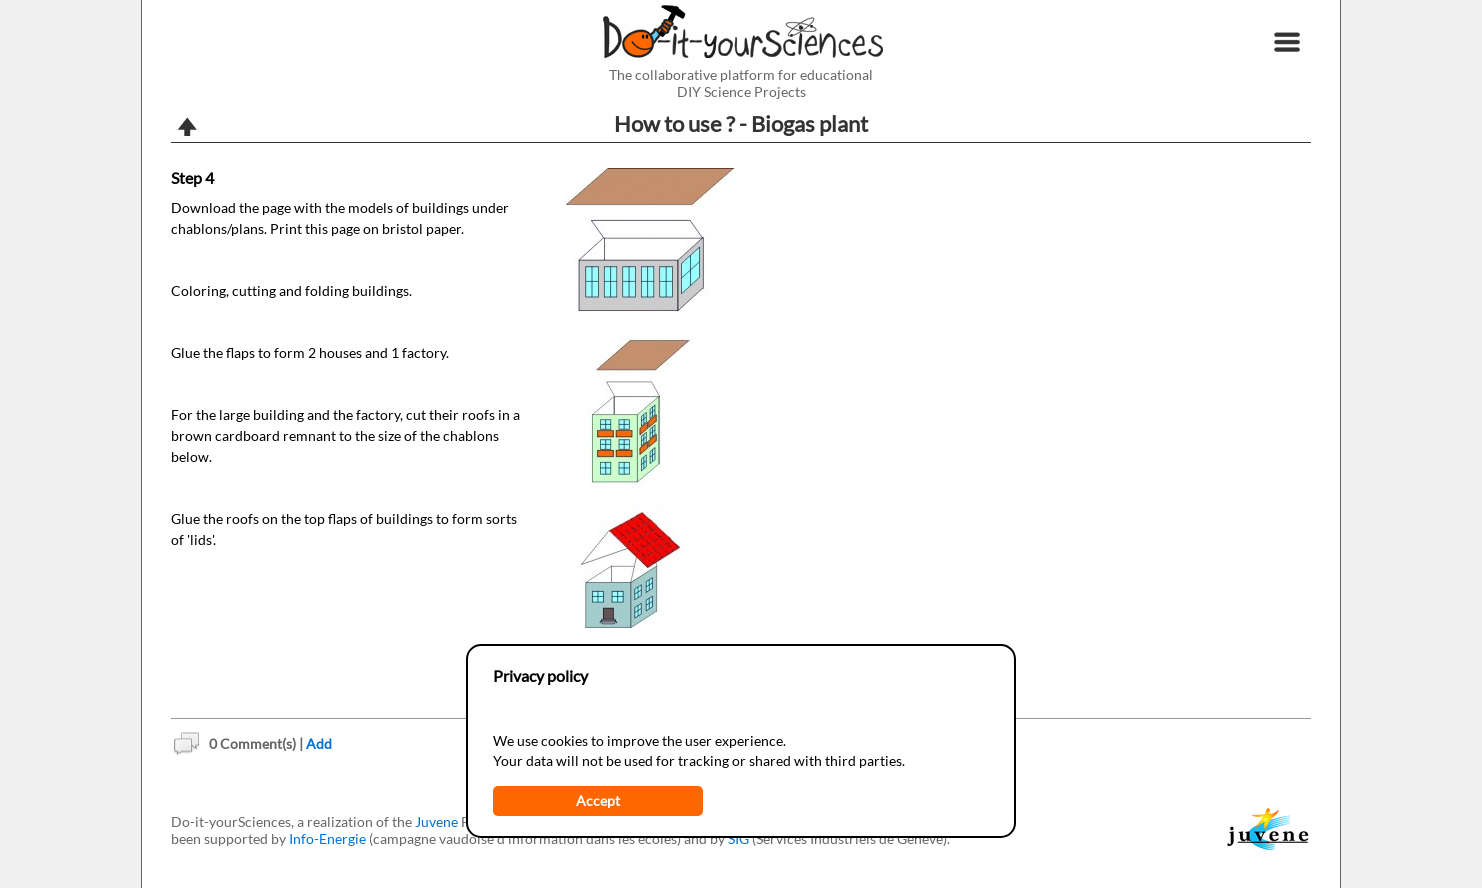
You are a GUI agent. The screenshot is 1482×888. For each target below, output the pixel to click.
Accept (598, 800)
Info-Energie (327, 838)
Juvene (436, 821)
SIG (738, 838)
